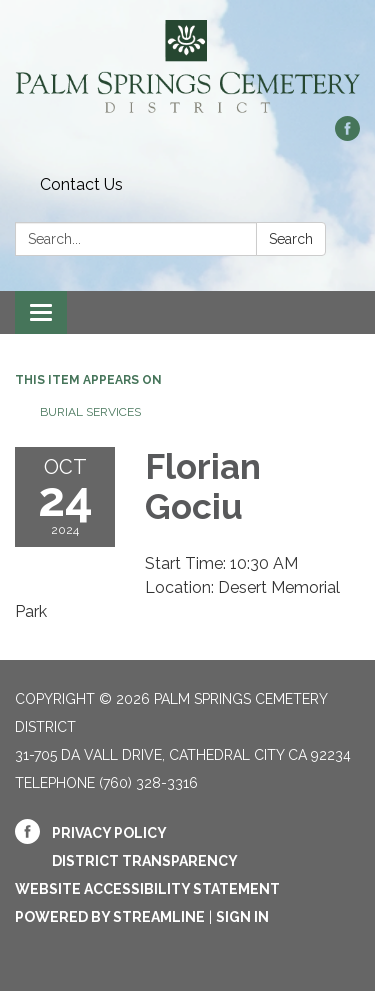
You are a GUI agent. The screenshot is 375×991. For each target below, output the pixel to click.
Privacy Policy (109, 833)
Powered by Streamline (110, 917)
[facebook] (347, 135)
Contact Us (81, 184)
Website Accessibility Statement (147, 889)
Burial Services (90, 412)
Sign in (242, 917)
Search (291, 239)
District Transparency (145, 861)
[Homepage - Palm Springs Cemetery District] (187, 68)
